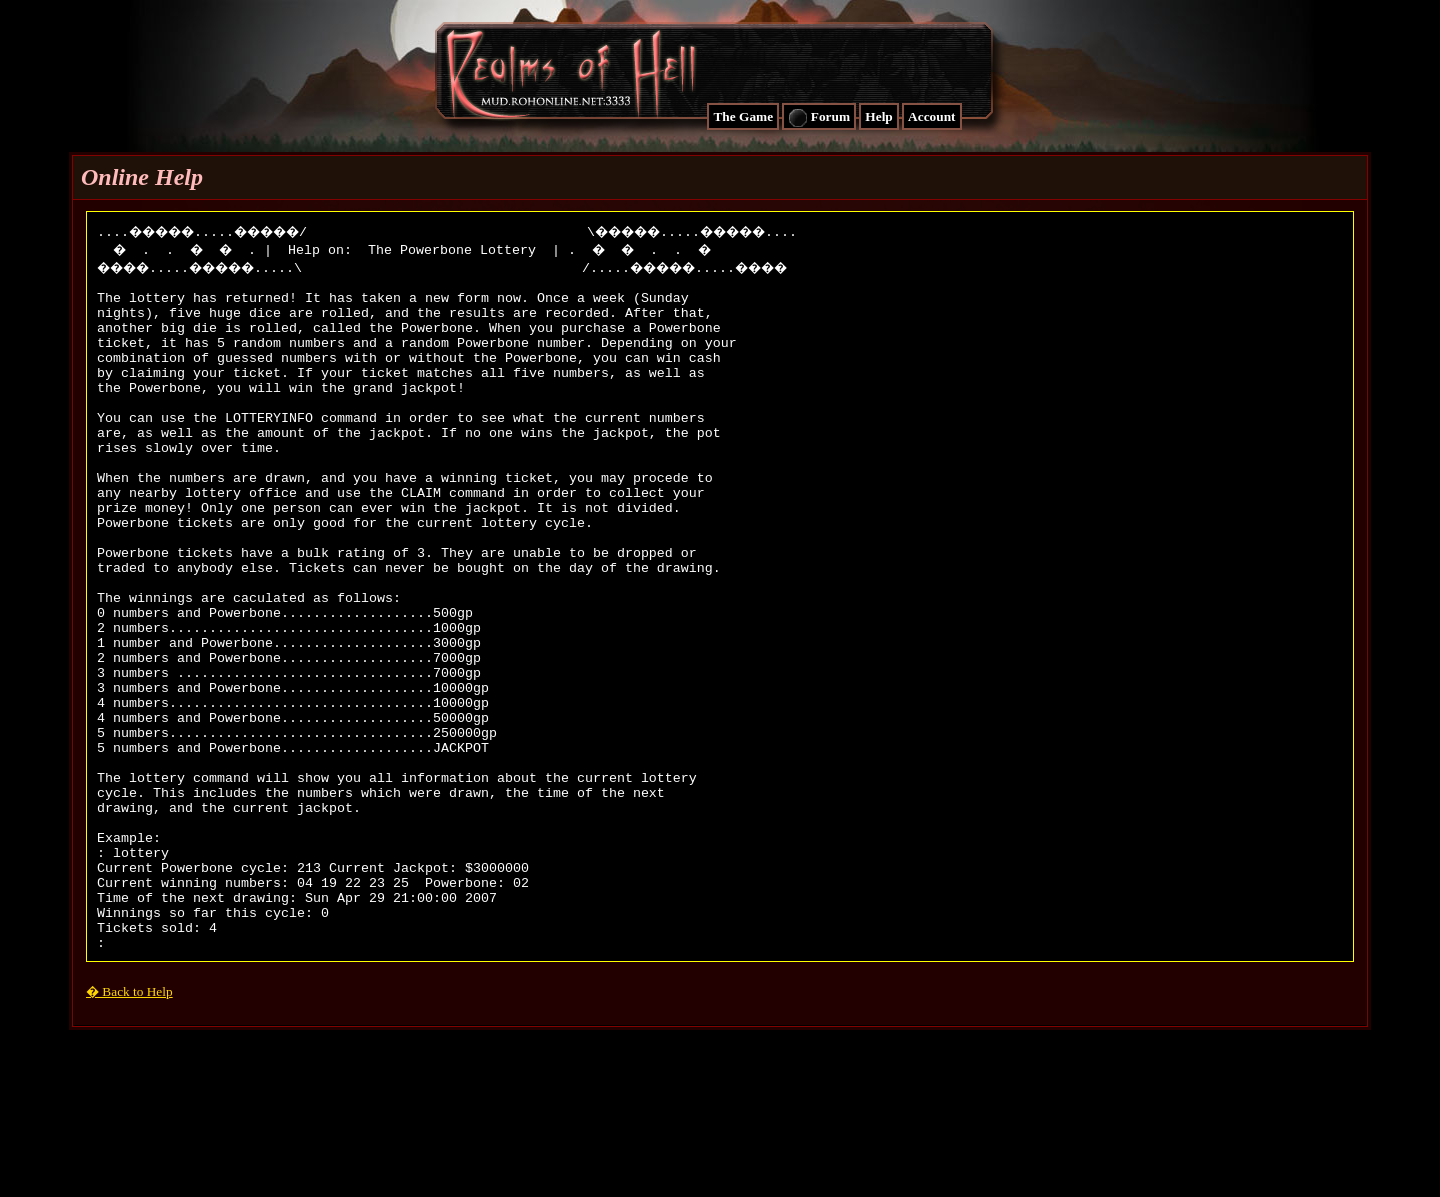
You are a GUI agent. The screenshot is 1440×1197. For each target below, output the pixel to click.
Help (878, 116)
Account (931, 116)
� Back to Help (129, 1126)
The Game (743, 116)
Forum (819, 118)
